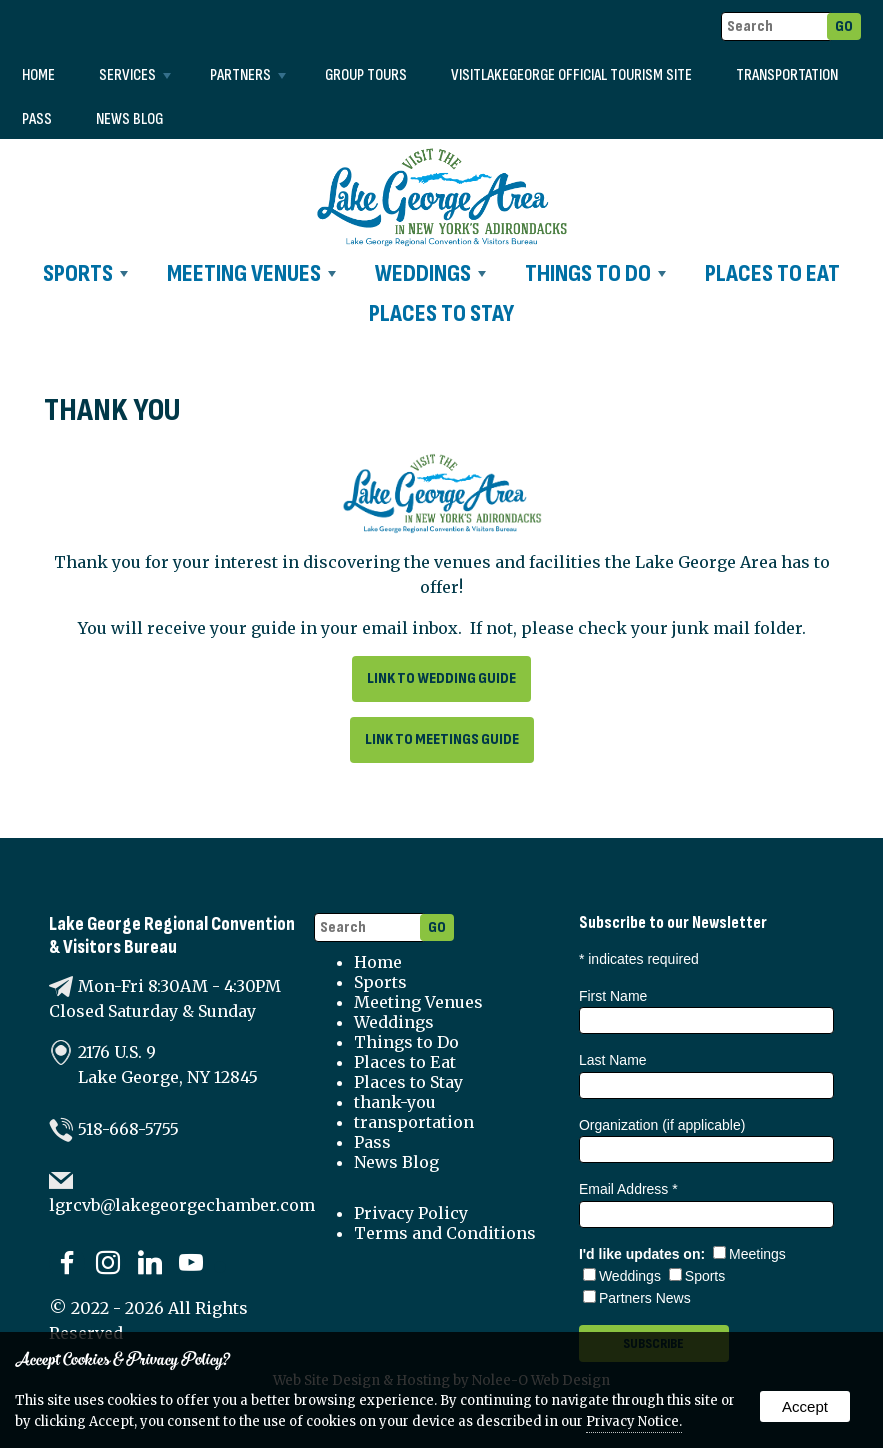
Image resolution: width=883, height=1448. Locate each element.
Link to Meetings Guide (442, 739)
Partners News (637, 1298)
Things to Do (595, 273)
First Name (613, 996)
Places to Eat (772, 273)
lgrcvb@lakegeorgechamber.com (182, 1205)
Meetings (749, 1254)
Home (38, 75)
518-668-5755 (128, 1129)
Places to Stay (441, 313)
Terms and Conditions (445, 1233)
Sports (85, 273)
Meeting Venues (251, 273)
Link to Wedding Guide (441, 678)
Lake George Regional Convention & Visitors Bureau (172, 936)
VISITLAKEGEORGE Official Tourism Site (571, 75)
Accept (805, 1406)
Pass (37, 119)
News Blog (129, 119)
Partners (248, 75)
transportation (787, 75)
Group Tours (366, 75)
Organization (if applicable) (662, 1125)
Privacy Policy (411, 1213)
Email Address (628, 1189)
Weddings (430, 273)
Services (135, 75)
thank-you (395, 1102)
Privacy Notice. (634, 1421)
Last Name (613, 1060)
